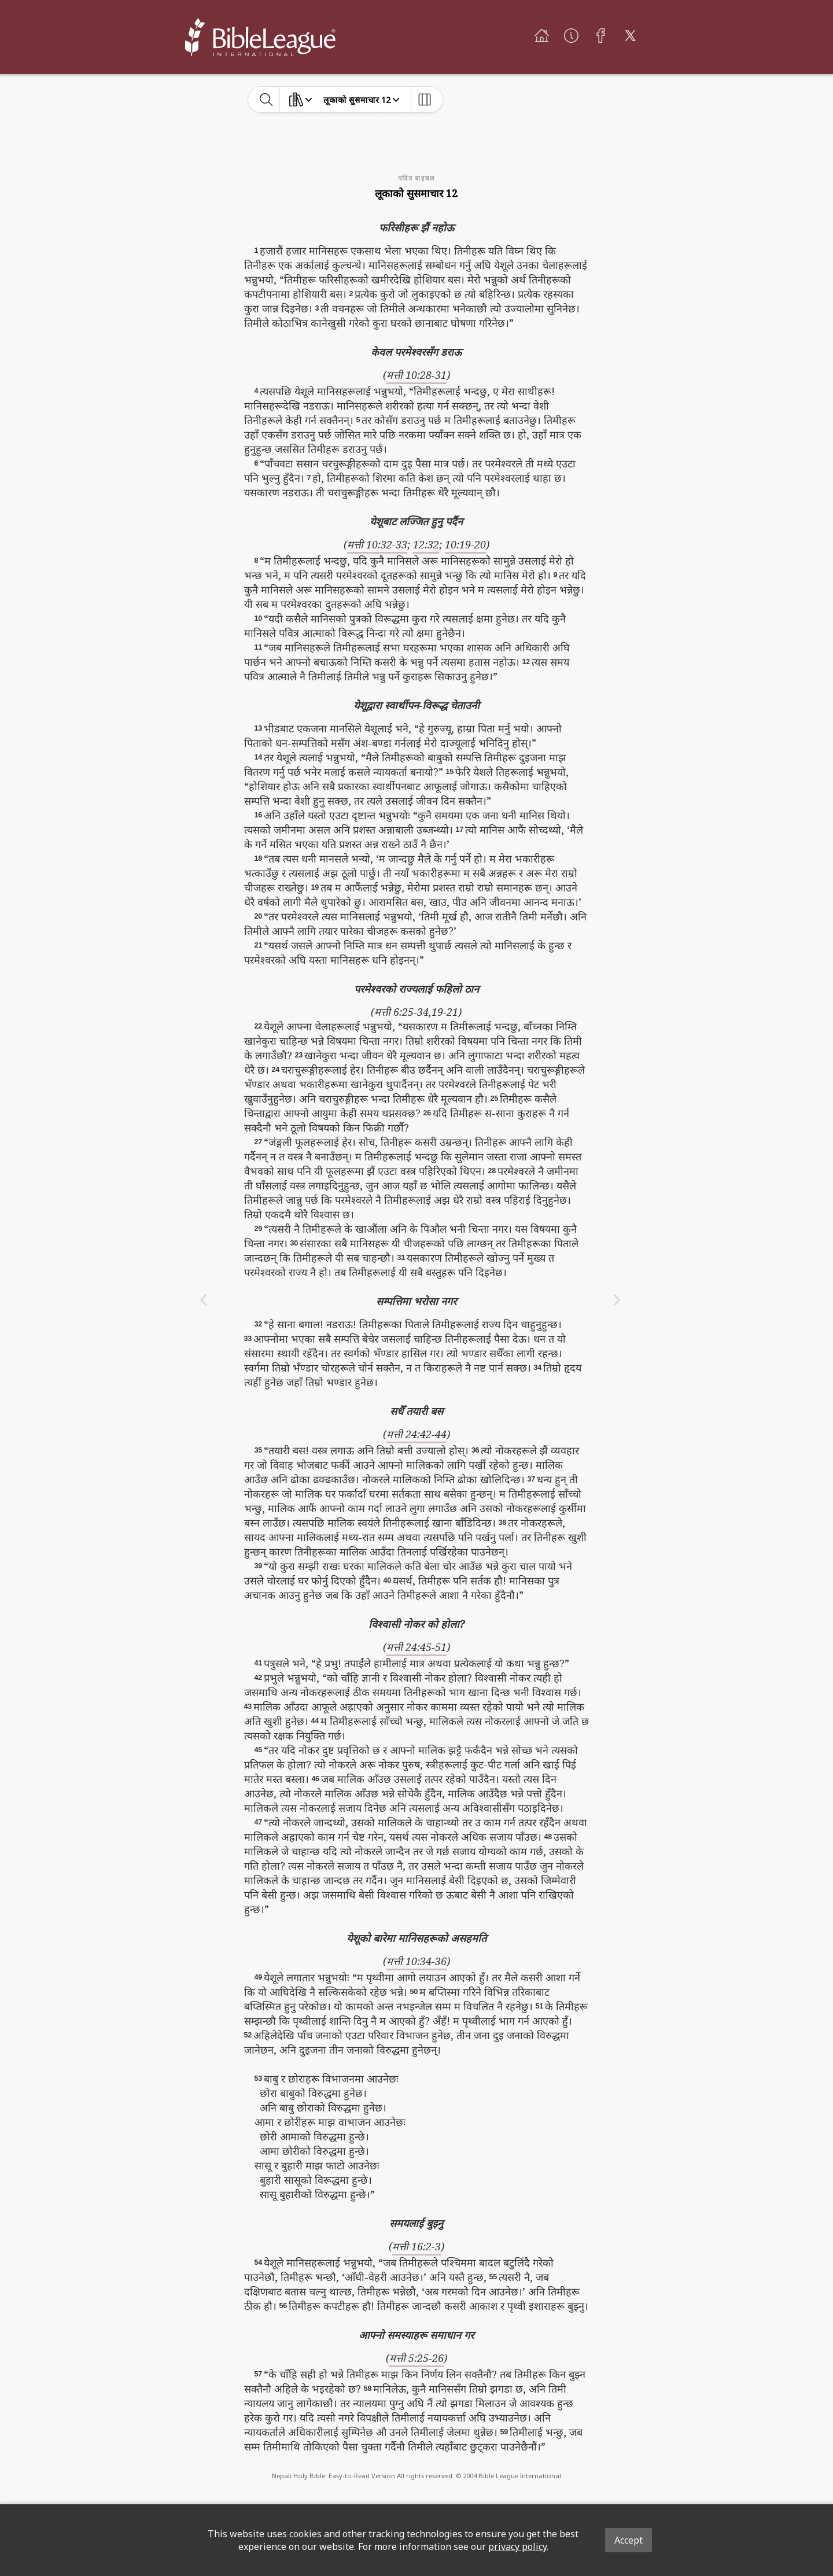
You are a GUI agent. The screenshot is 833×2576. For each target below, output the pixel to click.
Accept (628, 2540)
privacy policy (517, 2546)
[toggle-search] (266, 99)
